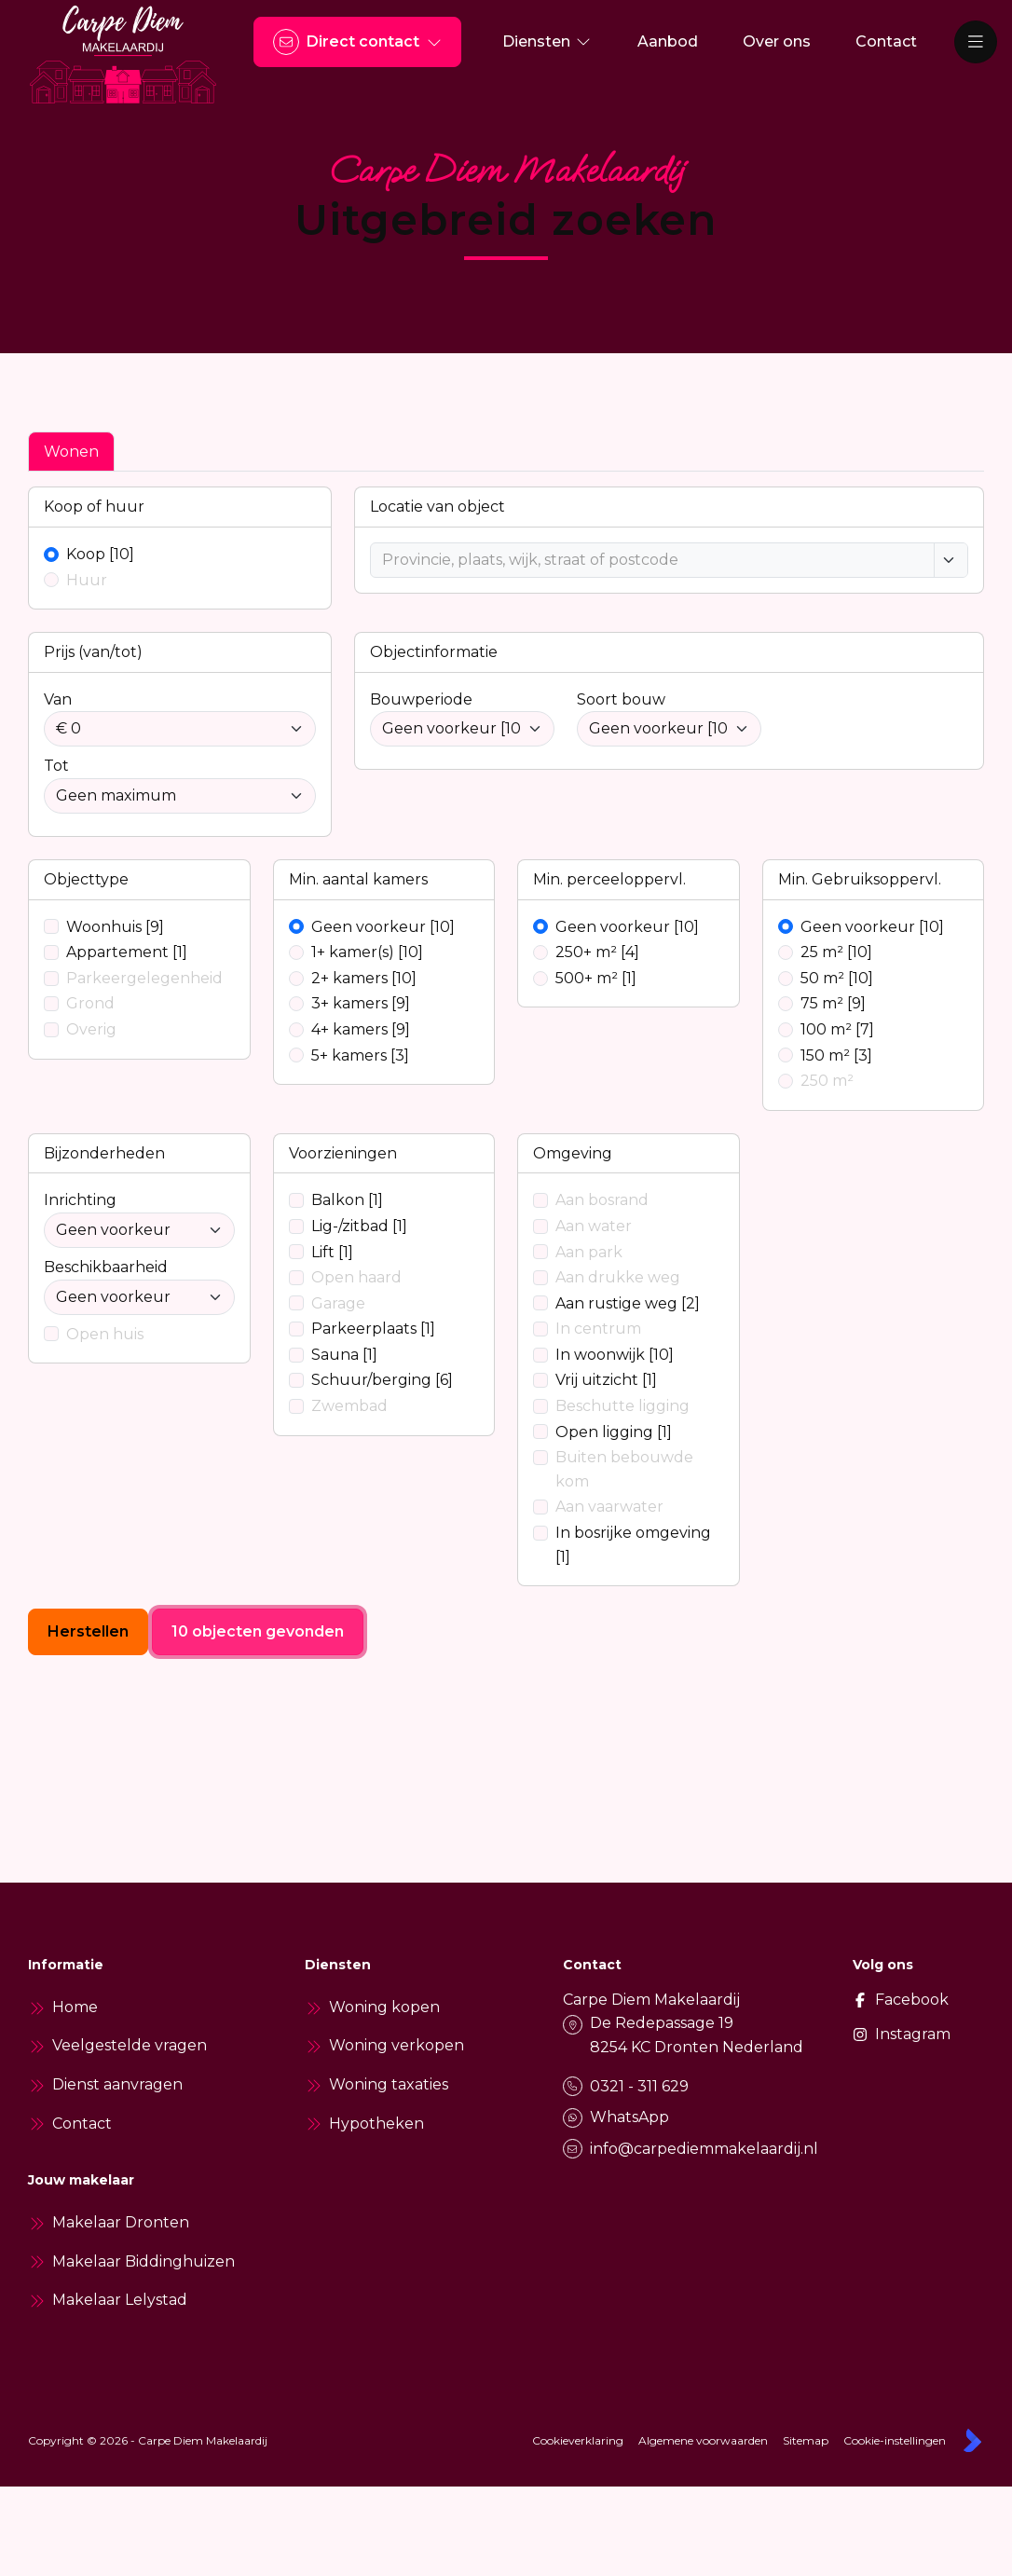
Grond (90, 1003)
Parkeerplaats (373, 1328)
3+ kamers (360, 1003)
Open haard (356, 1277)
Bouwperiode (421, 699)
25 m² (836, 952)
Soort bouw (621, 699)
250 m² (827, 1080)
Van (58, 699)
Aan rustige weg (627, 1303)
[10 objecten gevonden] (257, 1632)
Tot (56, 765)
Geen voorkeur (383, 927)
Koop (100, 554)
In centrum (598, 1328)
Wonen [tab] (71, 451)
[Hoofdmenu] (975, 42)
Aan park (588, 1252)
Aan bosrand (602, 1200)
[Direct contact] (357, 42)
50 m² (836, 978)
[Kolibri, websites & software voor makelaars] (972, 2440)
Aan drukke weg (617, 1277)
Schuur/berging (382, 1380)
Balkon (347, 1200)
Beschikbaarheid (106, 1267)
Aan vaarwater (609, 1506)
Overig (91, 1029)
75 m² (833, 1003)
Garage (338, 1303)
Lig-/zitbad (359, 1226)
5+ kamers (360, 1055)
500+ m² (595, 978)
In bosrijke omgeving (633, 1545)
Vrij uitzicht (606, 1380)
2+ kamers (364, 978)
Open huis (105, 1334)
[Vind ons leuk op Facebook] (874, 2000)
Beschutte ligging (622, 1406)
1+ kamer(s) (367, 952)
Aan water (593, 1226)
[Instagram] (874, 2034)
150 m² (836, 1055)
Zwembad (349, 1406)
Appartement (126, 952)
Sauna (344, 1354)
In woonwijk (614, 1354)
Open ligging (613, 1432)
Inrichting (80, 1200)
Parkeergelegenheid (144, 978)
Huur (86, 580)
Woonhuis (115, 927)
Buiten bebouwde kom (624, 1469)
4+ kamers (360, 1029)
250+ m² (597, 952)
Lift (332, 1252)
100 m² (837, 1029)
